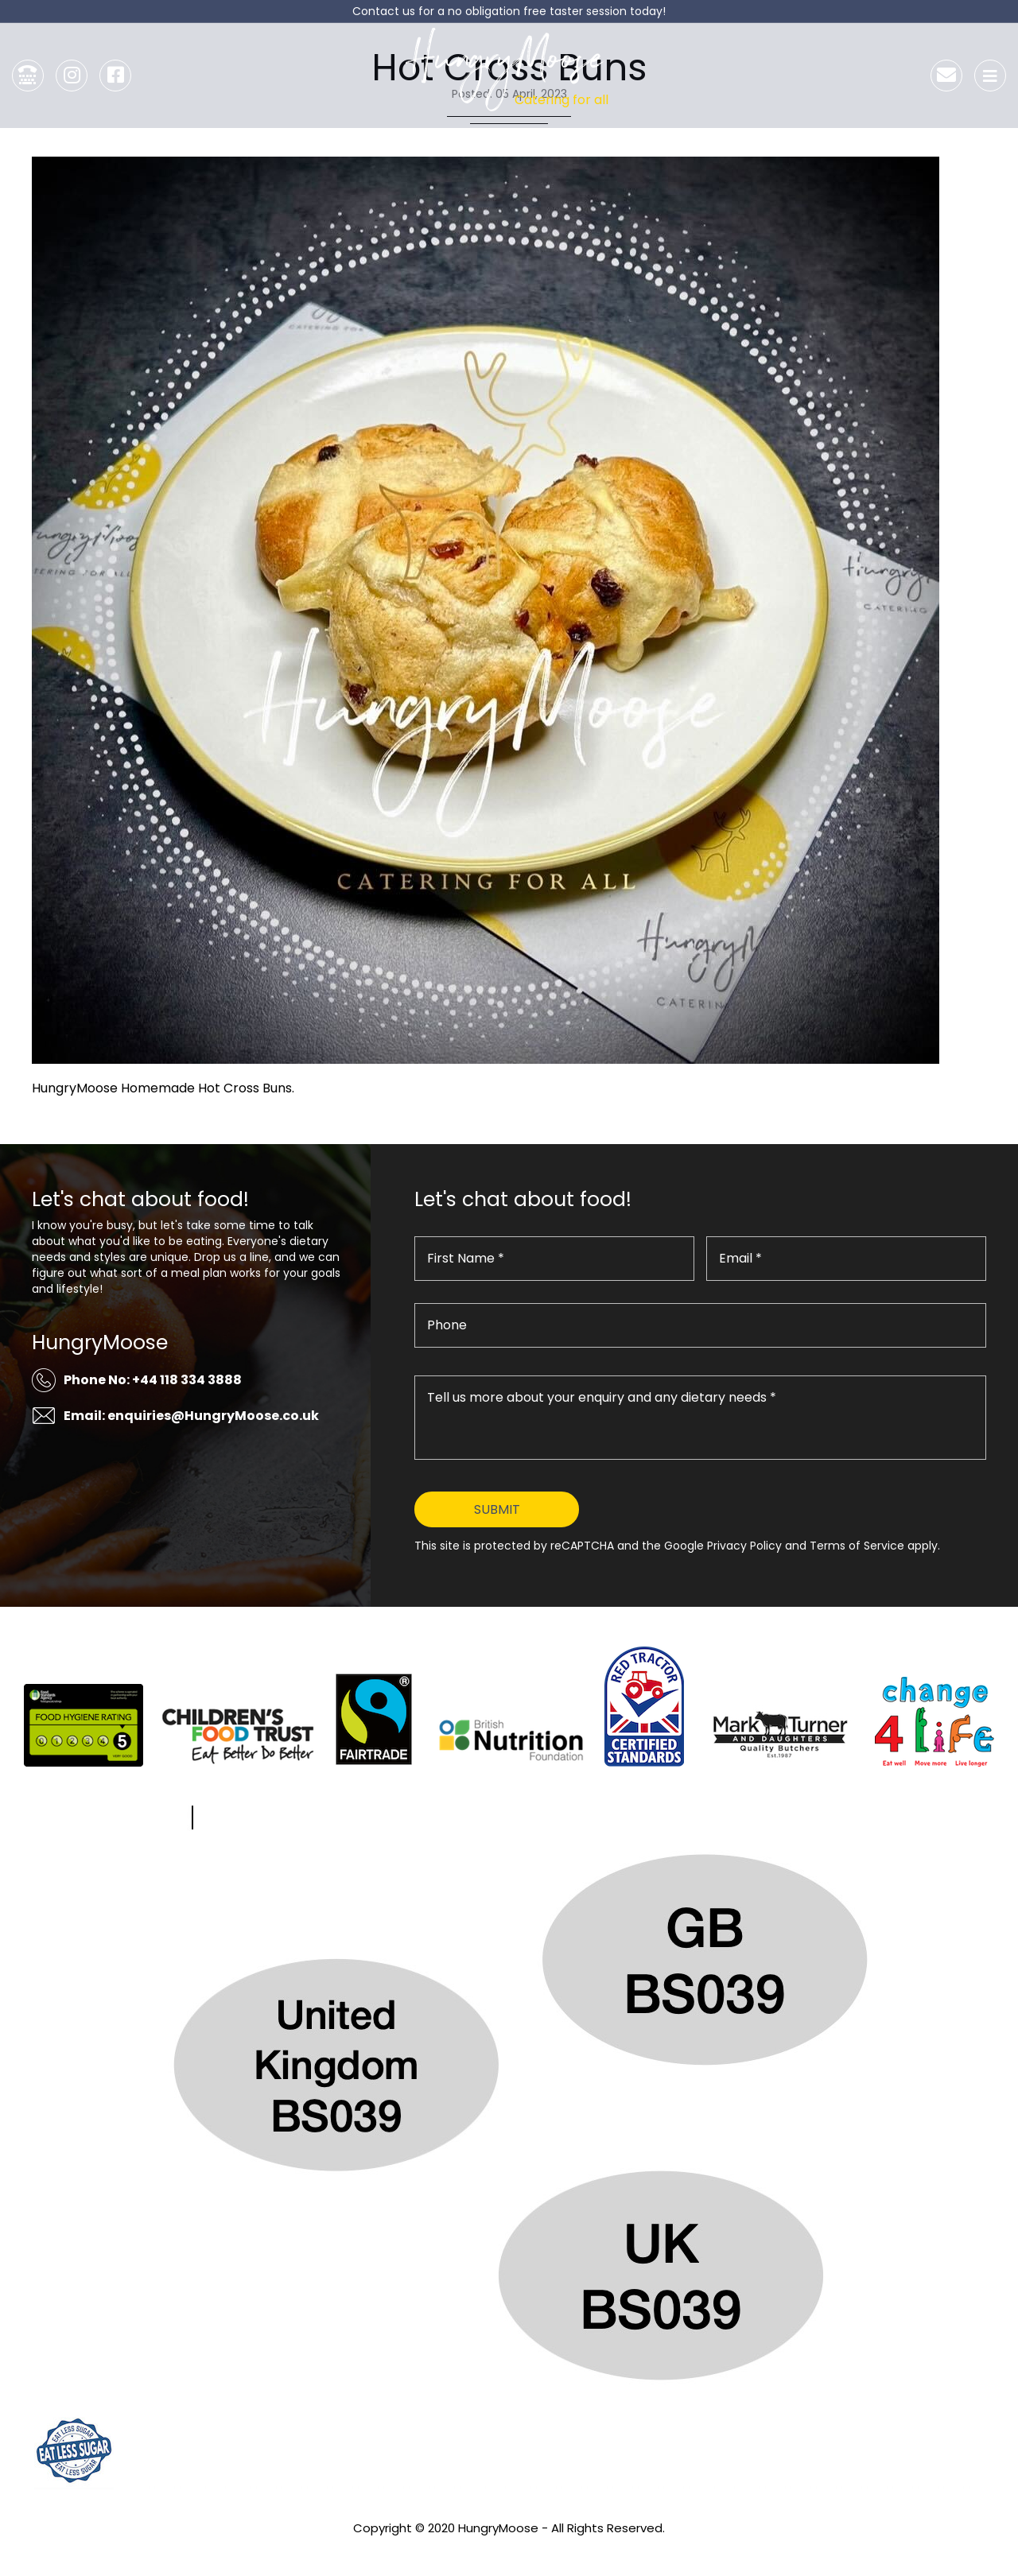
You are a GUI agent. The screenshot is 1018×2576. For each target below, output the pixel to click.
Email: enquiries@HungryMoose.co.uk (191, 1415)
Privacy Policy (509, 2549)
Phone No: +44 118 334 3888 (153, 1380)
